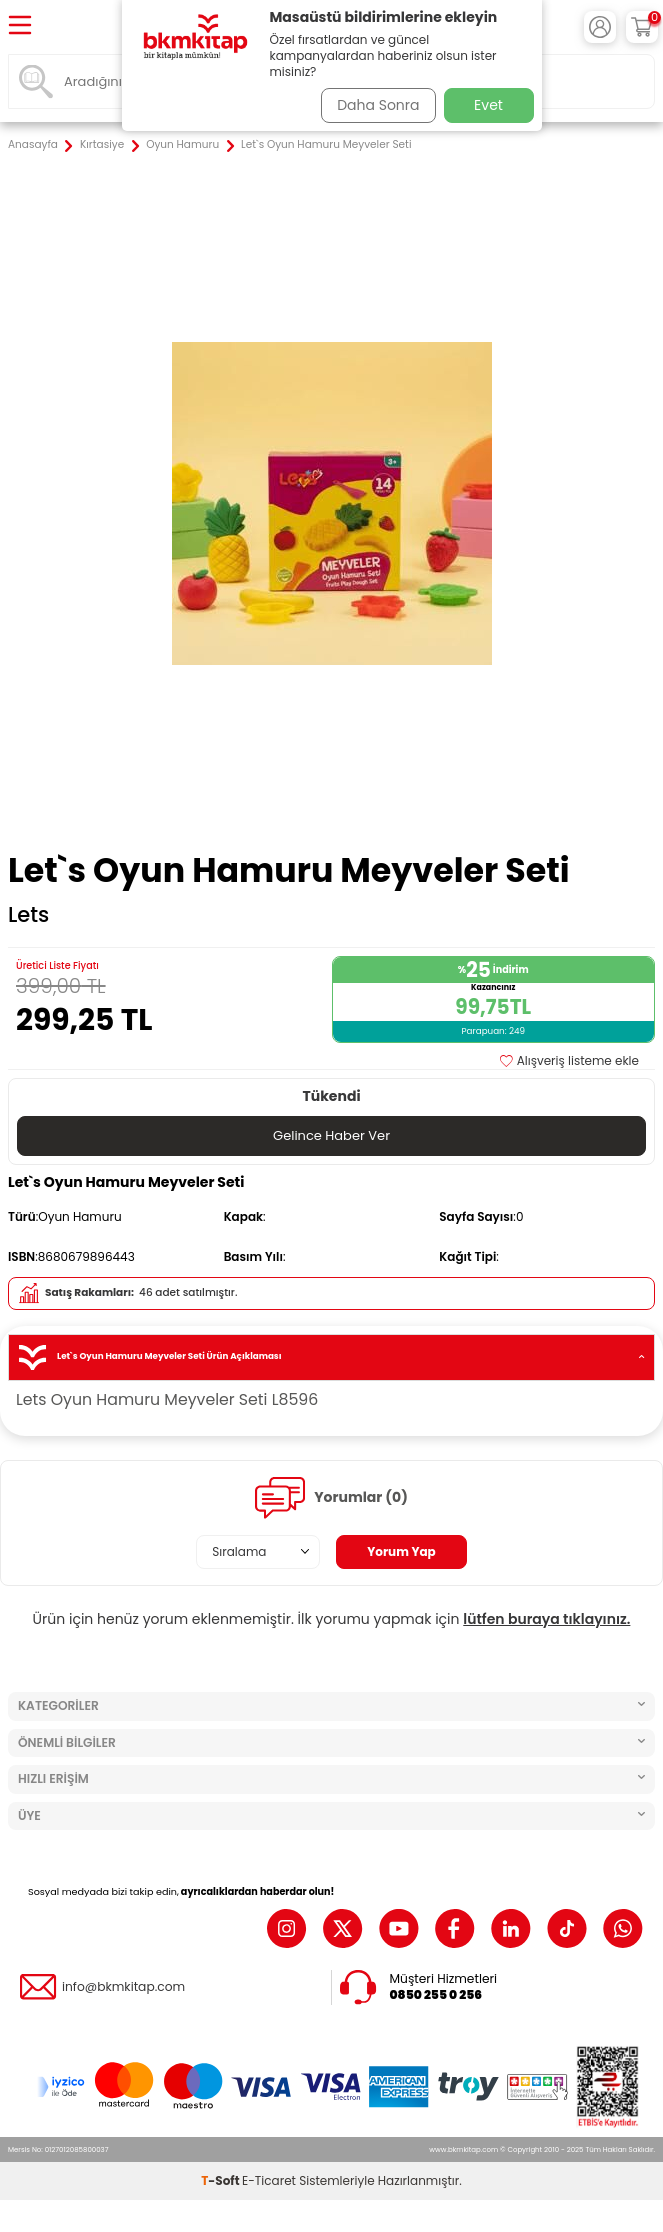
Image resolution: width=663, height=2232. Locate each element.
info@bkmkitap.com (123, 1987)
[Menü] (20, 26)
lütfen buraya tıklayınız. (546, 1619)
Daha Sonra (378, 105)
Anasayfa (33, 145)
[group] (331, 503)
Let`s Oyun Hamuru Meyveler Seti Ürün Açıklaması (331, 1357)
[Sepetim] (642, 27)
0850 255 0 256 (436, 1995)
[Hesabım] (600, 27)
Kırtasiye (102, 145)
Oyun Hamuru (182, 145)
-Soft (221, 2180)
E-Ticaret (269, 2180)
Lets (28, 915)
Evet (488, 105)
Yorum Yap (401, 1551)
